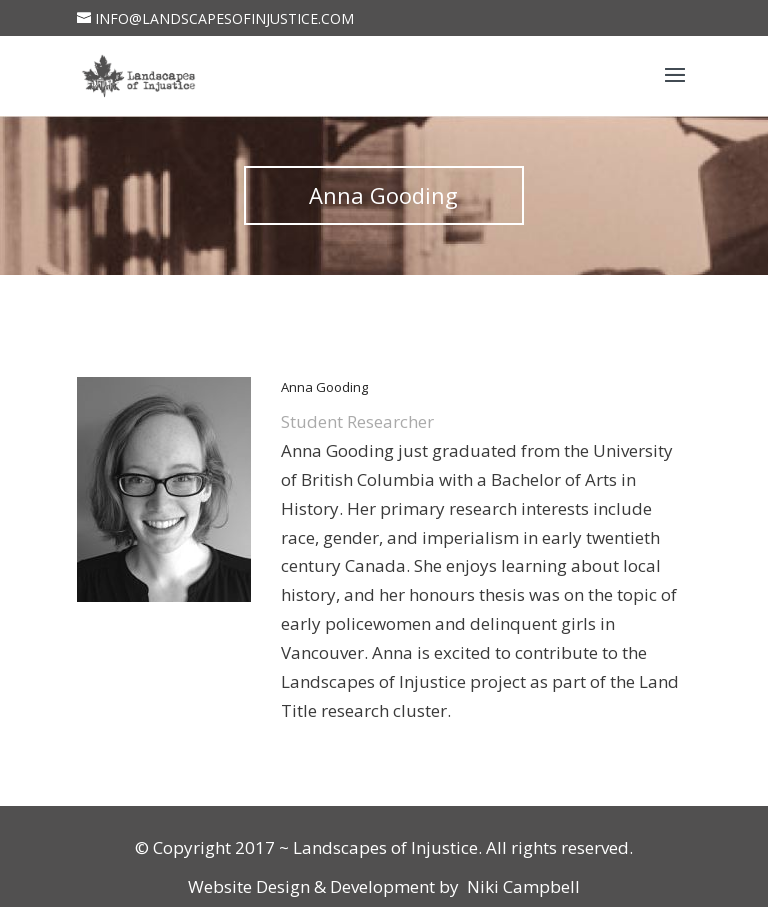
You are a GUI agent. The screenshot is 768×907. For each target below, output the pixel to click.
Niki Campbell (521, 886)
